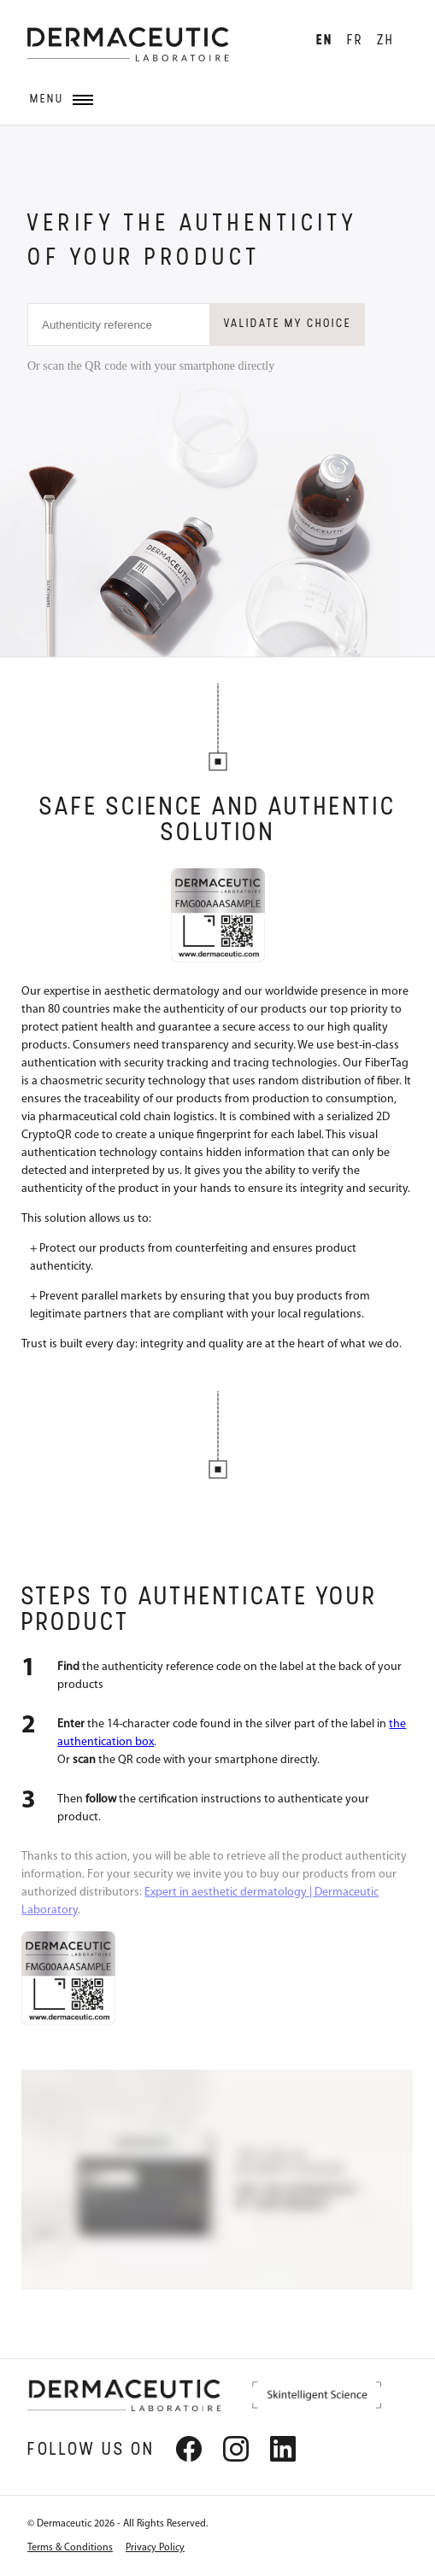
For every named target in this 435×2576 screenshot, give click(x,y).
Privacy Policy (155, 2548)
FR (355, 41)
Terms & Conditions (70, 2548)
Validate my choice (287, 324)
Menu (61, 99)
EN (324, 41)
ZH (385, 41)
